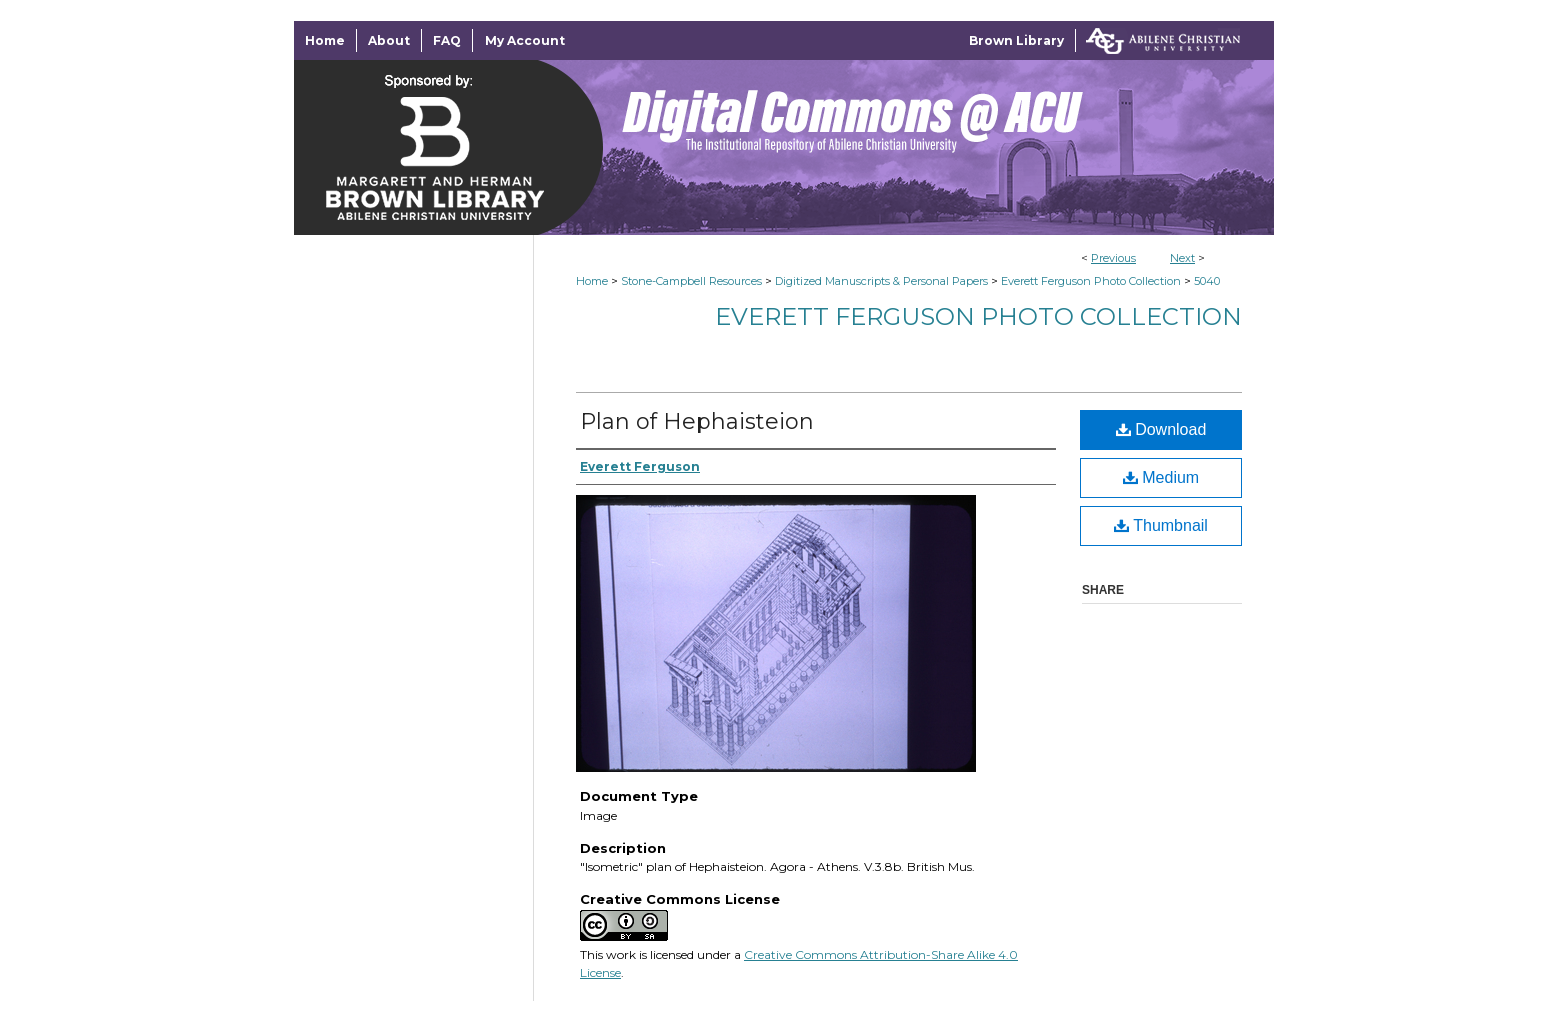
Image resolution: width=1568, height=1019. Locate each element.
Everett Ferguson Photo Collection (1091, 281)
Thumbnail (1161, 525)
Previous (1113, 258)
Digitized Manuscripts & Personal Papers (881, 281)
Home (592, 281)
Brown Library (1016, 40)
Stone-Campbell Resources (691, 281)
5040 (1207, 281)
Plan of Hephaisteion (697, 421)
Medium (1161, 477)
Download (1161, 429)
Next (1182, 258)
